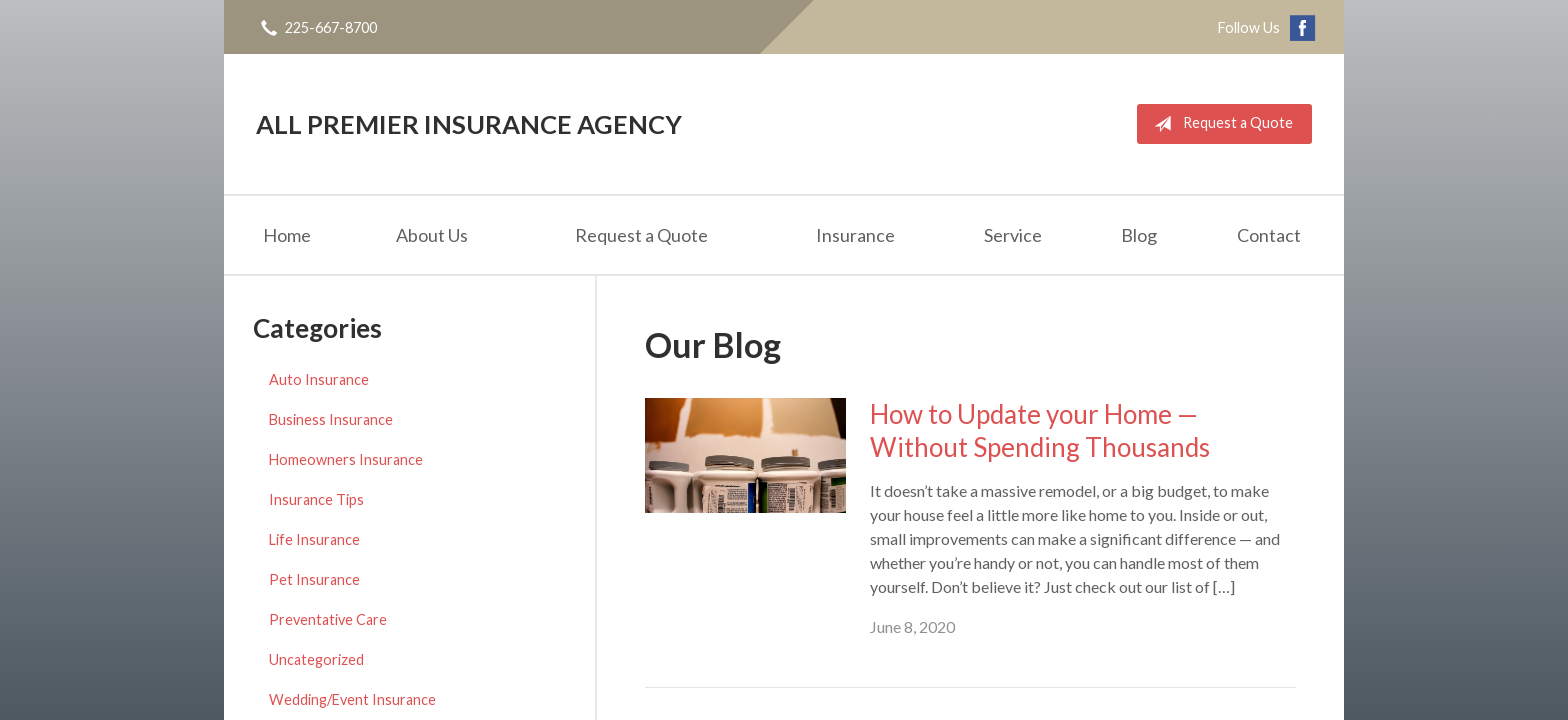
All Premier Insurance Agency (469, 124)
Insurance (855, 235)
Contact (1269, 235)
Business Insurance (331, 419)
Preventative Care (328, 619)
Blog (1139, 235)
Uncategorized (316, 659)
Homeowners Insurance (346, 459)
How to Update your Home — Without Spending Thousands (1040, 430)
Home (287, 235)
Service (1013, 235)
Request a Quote (1219, 124)
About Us (432, 235)
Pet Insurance (314, 579)
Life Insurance (314, 539)
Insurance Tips (316, 499)
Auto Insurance (319, 379)
